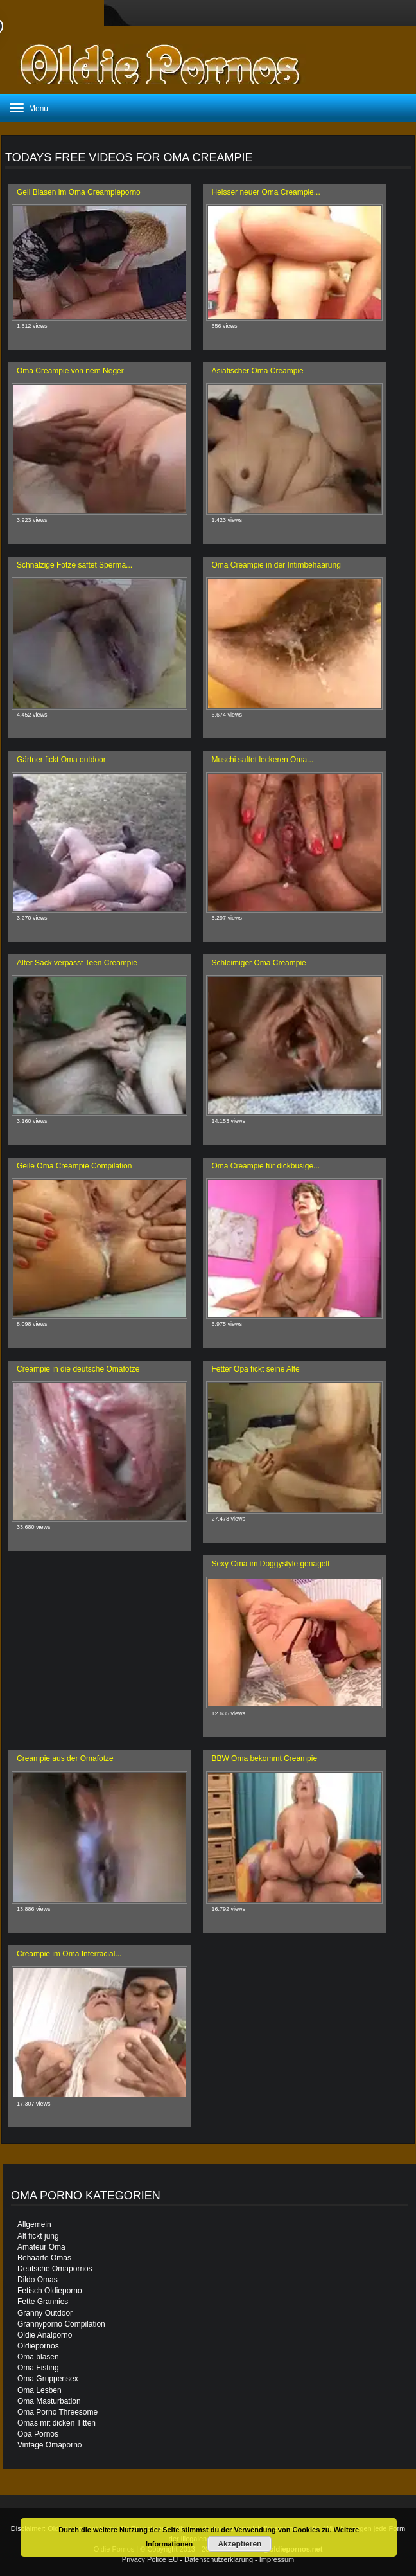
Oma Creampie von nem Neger (70, 370)
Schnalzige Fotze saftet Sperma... (74, 564)
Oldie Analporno (44, 2334)
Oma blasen (38, 2356)
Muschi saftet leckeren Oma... (262, 759)
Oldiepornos (38, 2345)
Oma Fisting (38, 2367)
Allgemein (34, 2224)
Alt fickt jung (38, 2236)
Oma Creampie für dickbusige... (265, 1165)
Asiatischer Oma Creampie (257, 370)
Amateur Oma (41, 2246)
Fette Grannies (42, 2301)
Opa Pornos (37, 2433)
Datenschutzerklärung (218, 2559)
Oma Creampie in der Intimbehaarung (275, 564)
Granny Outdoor (45, 2313)
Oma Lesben (39, 2390)
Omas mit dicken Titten (56, 2423)
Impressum (276, 2559)
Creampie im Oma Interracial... (69, 1953)
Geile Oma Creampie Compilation (74, 1165)
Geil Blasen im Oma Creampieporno (79, 192)
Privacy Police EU (150, 2559)
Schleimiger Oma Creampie (258, 962)
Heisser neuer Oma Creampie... (265, 192)
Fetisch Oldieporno (49, 2290)
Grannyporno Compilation (61, 2324)
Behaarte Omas (44, 2257)
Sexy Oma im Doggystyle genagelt (270, 1563)
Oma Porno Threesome (57, 2412)
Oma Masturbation (49, 2401)
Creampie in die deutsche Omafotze (78, 1368)
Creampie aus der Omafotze (65, 1758)
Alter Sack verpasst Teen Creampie (77, 962)
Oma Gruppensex (47, 2378)
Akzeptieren (239, 2543)
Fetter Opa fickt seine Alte (255, 1368)
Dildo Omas (37, 2279)
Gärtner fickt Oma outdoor (61, 759)
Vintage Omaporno (49, 2444)
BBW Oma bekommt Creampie (264, 1758)
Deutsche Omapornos (54, 2268)
